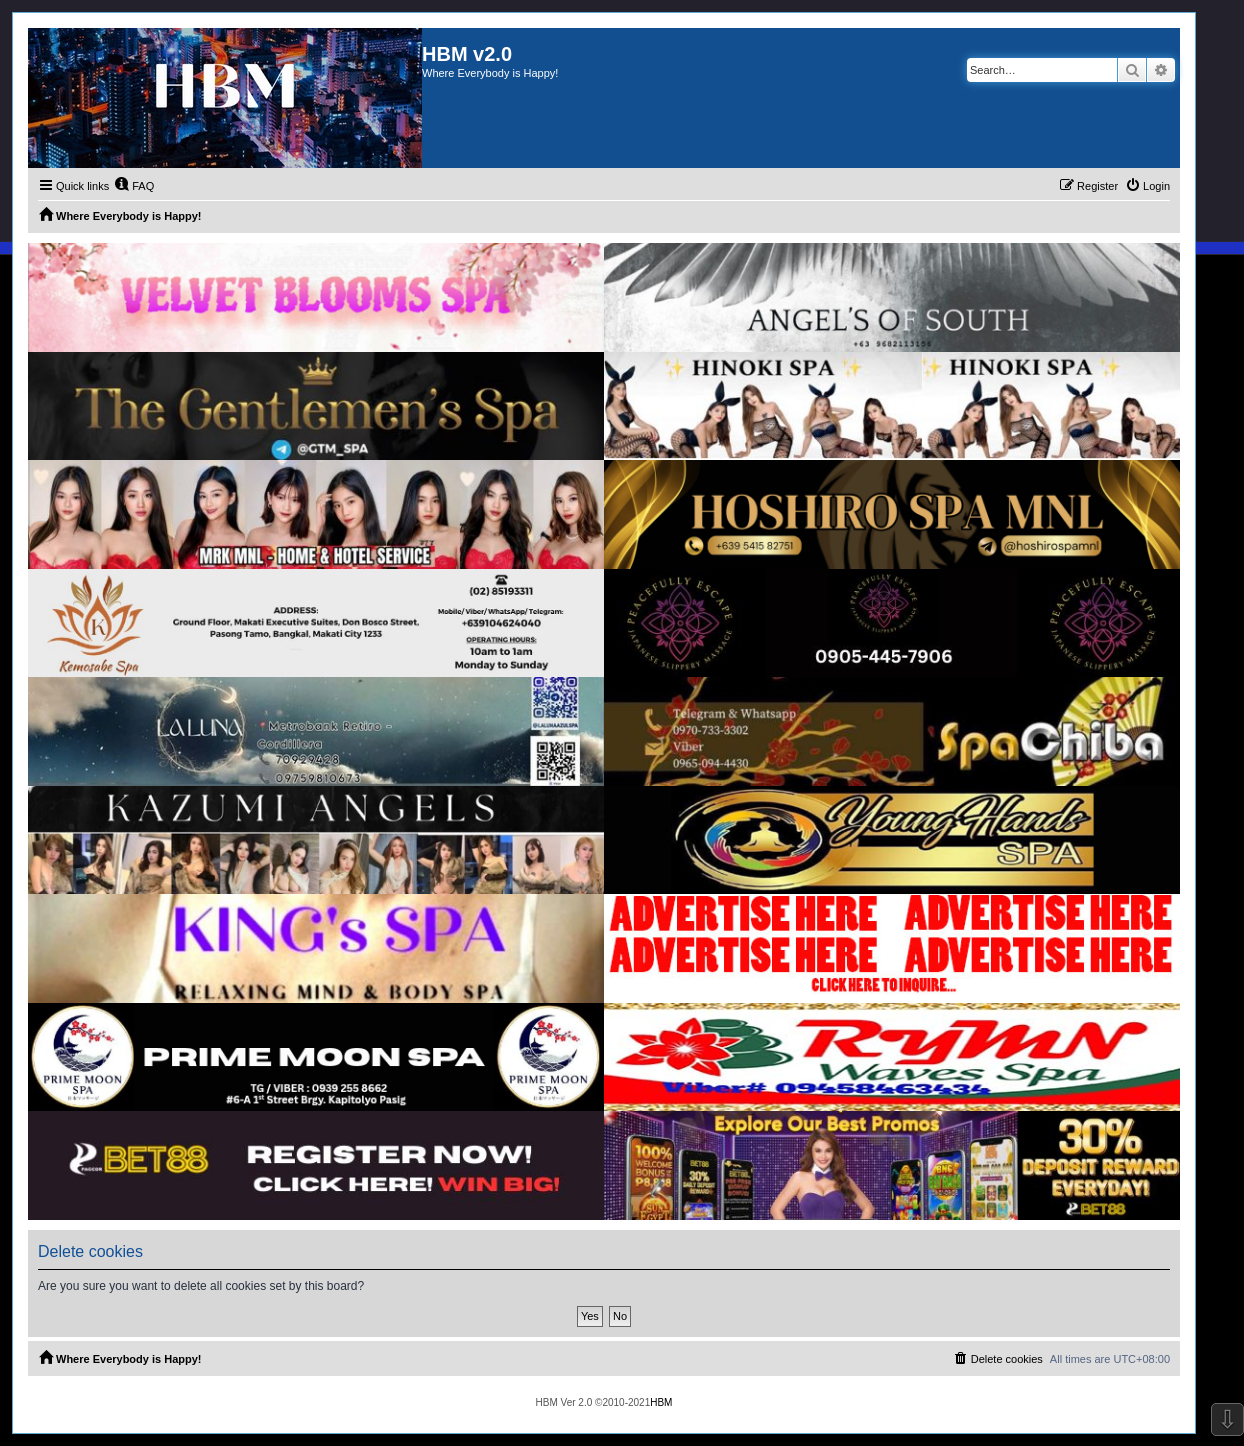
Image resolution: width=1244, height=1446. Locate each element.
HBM (661, 1402)
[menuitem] (134, 186)
